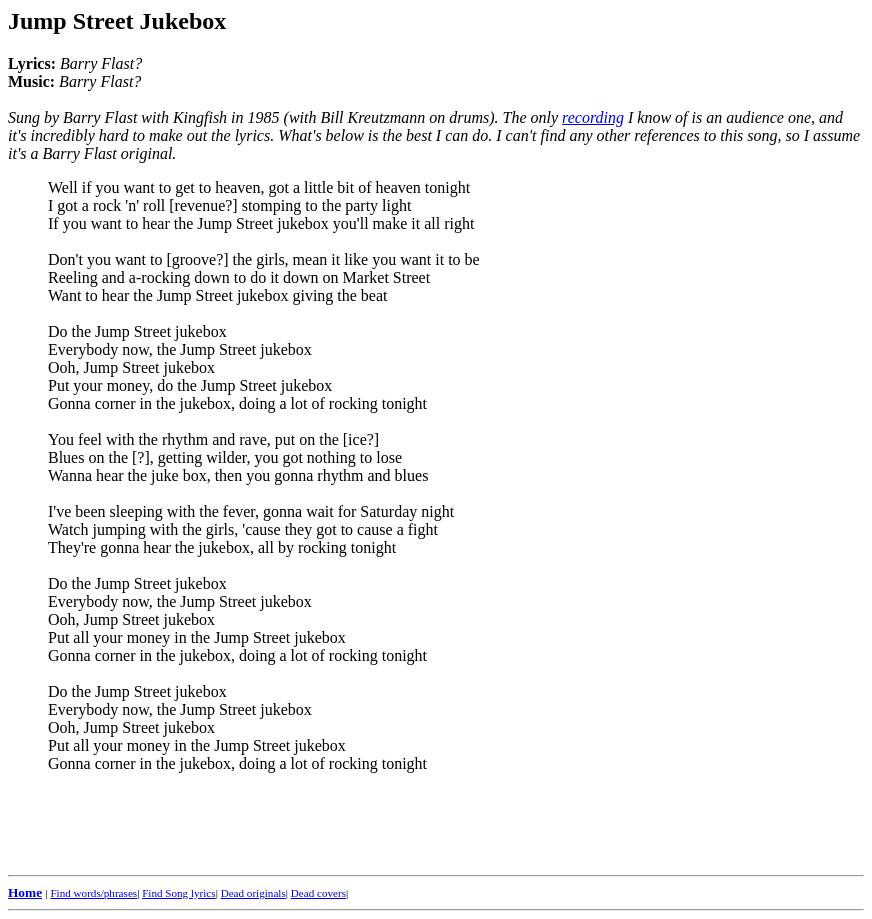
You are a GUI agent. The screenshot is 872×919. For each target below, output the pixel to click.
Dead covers (318, 893)
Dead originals (253, 893)
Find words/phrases (93, 893)
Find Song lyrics (178, 893)
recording (593, 117)
